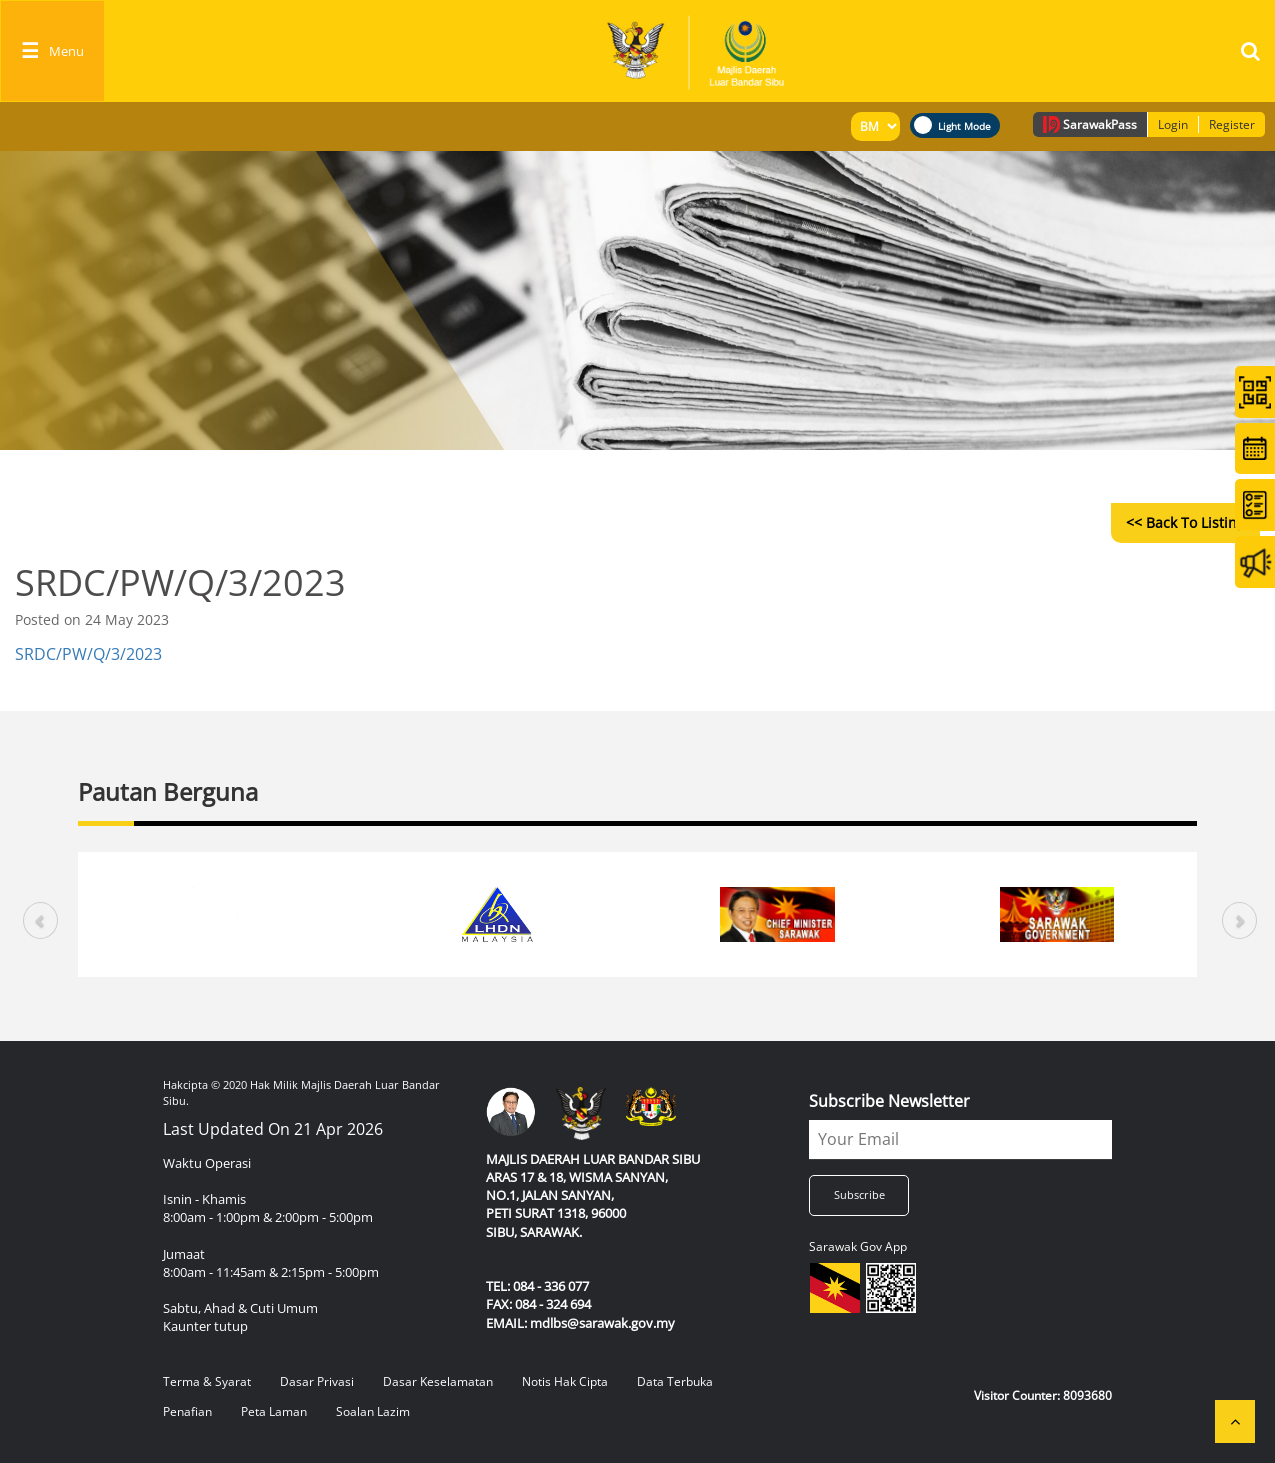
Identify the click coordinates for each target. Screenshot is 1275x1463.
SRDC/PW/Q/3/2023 (88, 654)
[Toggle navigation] (52, 51)
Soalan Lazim (373, 1411)
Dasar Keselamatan (438, 1381)
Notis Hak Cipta (565, 1381)
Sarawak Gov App (858, 1246)
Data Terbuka (675, 1381)
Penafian (187, 1411)
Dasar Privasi (317, 1381)
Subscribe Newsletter (889, 1101)
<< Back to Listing (1185, 522)
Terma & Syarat (207, 1381)
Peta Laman (274, 1411)
